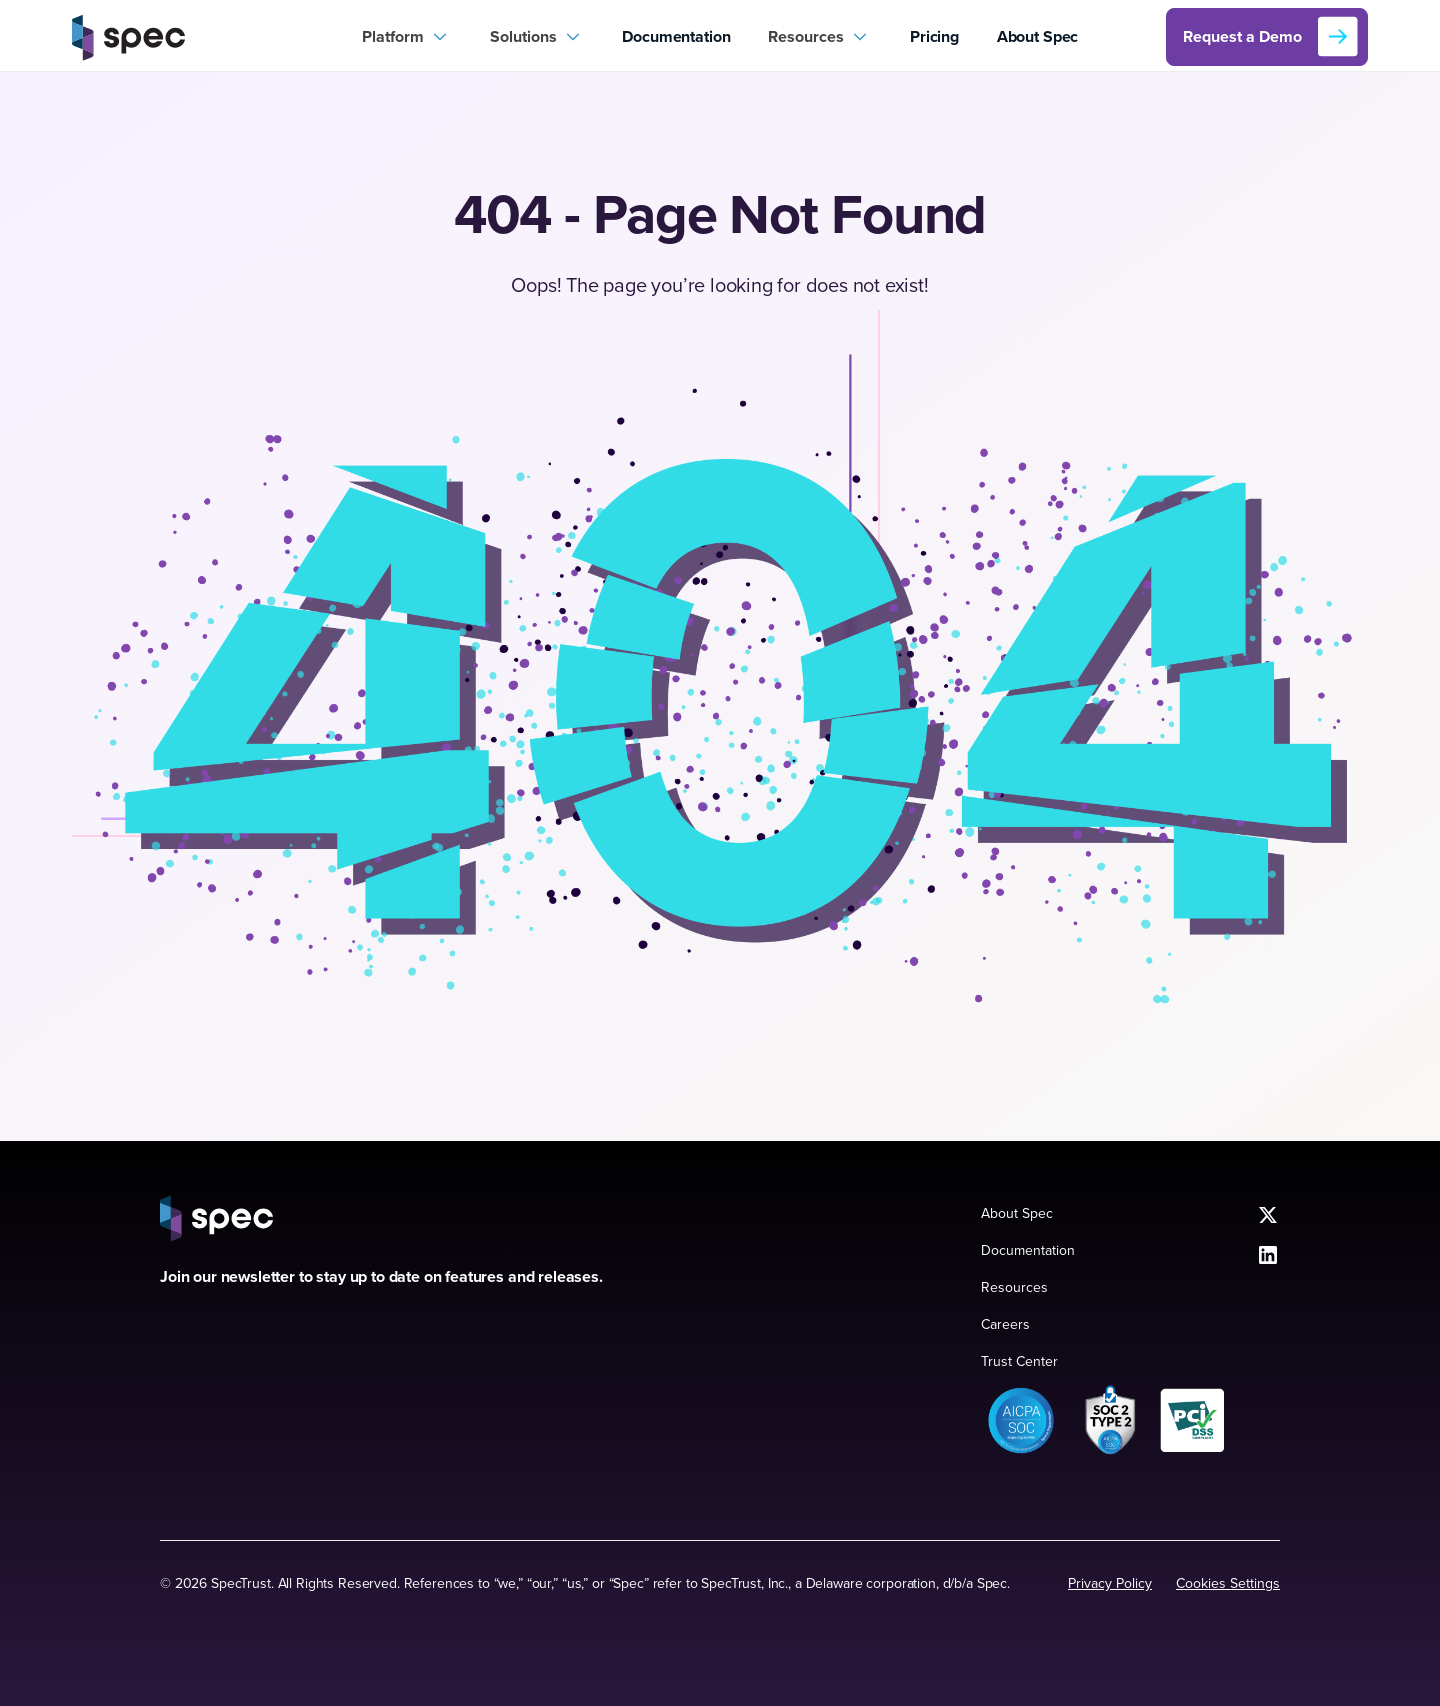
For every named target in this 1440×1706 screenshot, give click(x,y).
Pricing (934, 36)
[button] (407, 37)
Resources (1014, 1287)
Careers (1005, 1324)
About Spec (1037, 36)
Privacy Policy (1110, 1583)
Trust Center (1019, 1361)
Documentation (676, 36)
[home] (207, 37)
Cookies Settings (1228, 1583)
